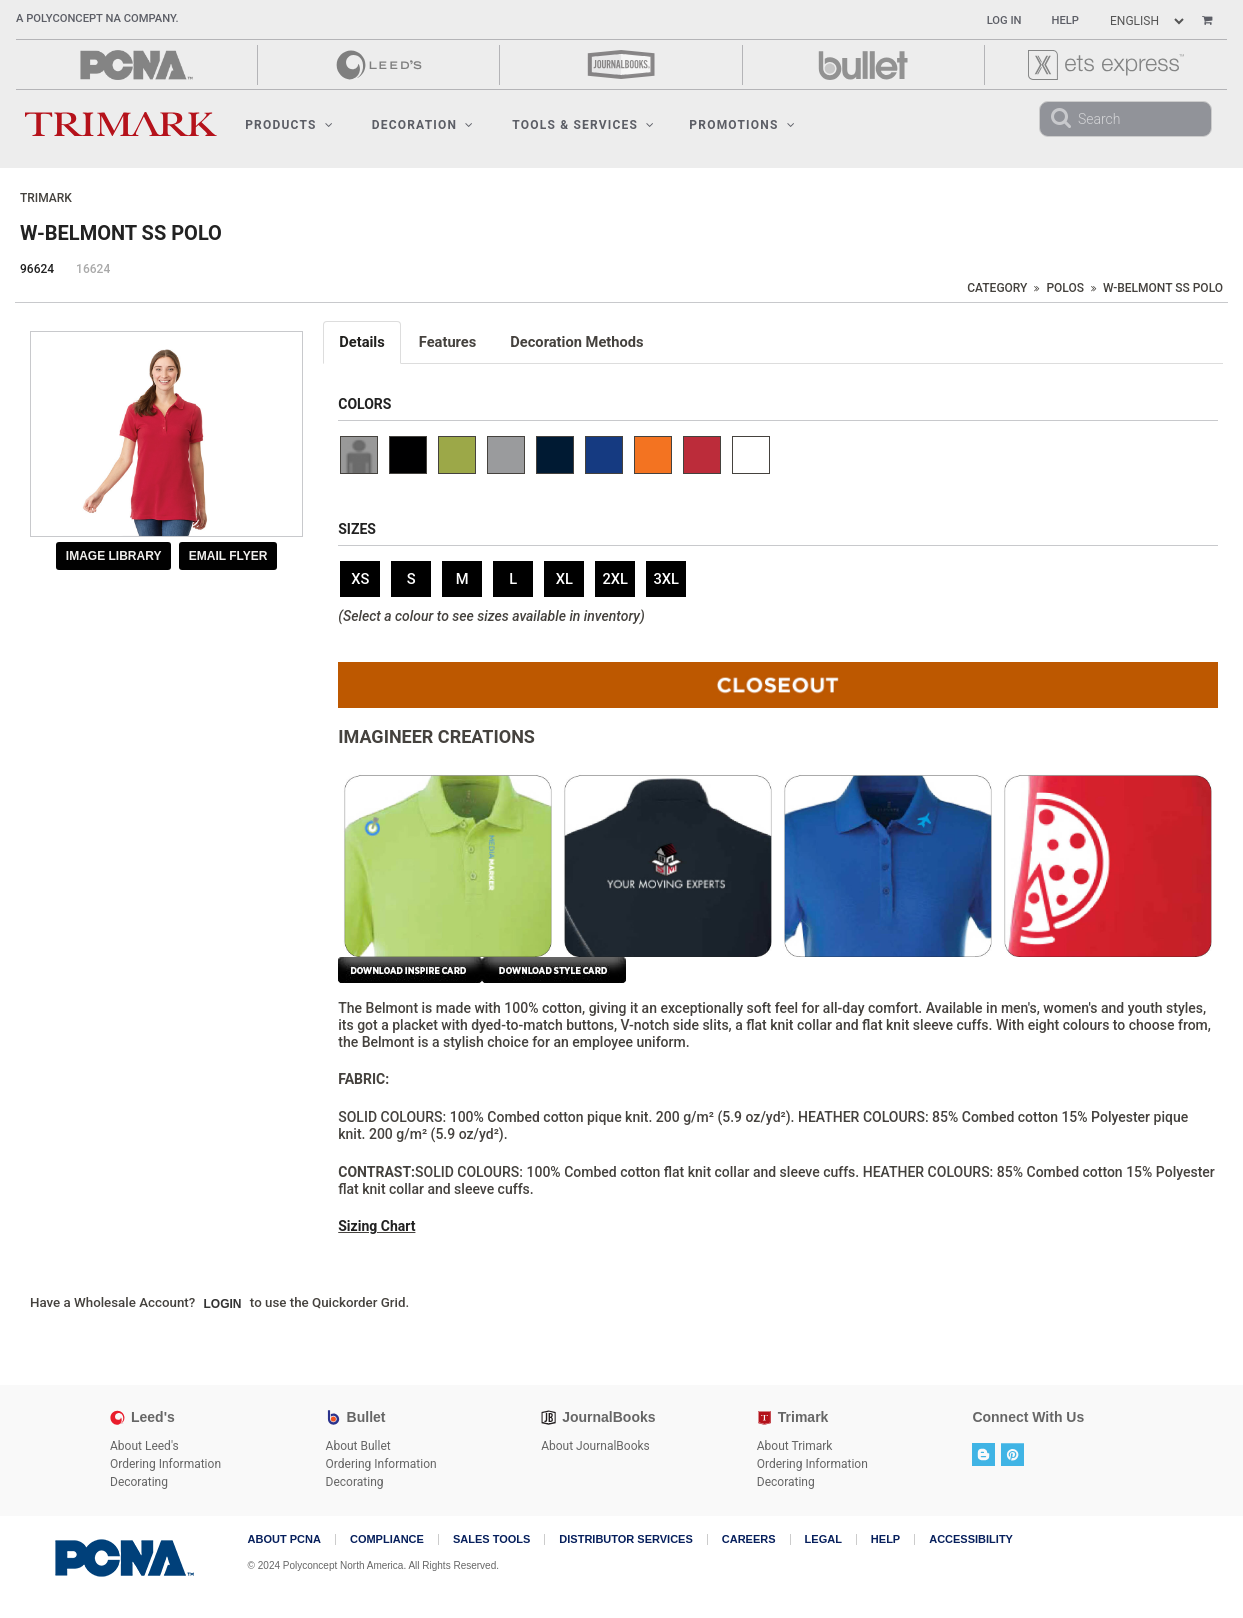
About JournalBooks (595, 1446)
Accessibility (971, 1539)
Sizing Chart (376, 1226)
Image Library (114, 556)
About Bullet (358, 1446)
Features (448, 342)
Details (362, 342)
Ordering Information (165, 1464)
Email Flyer (228, 556)
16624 (93, 269)
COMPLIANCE (387, 1539)
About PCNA (284, 1539)
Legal (823, 1539)
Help (1065, 20)
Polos (1065, 288)
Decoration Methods (576, 342)
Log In (1004, 20)
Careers (749, 1539)
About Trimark (795, 1446)
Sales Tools (491, 1539)
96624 (37, 269)
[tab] (363, 342)
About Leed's (144, 1446)
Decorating (139, 1482)
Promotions (742, 125)
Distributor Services (625, 1539)
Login (223, 1304)
